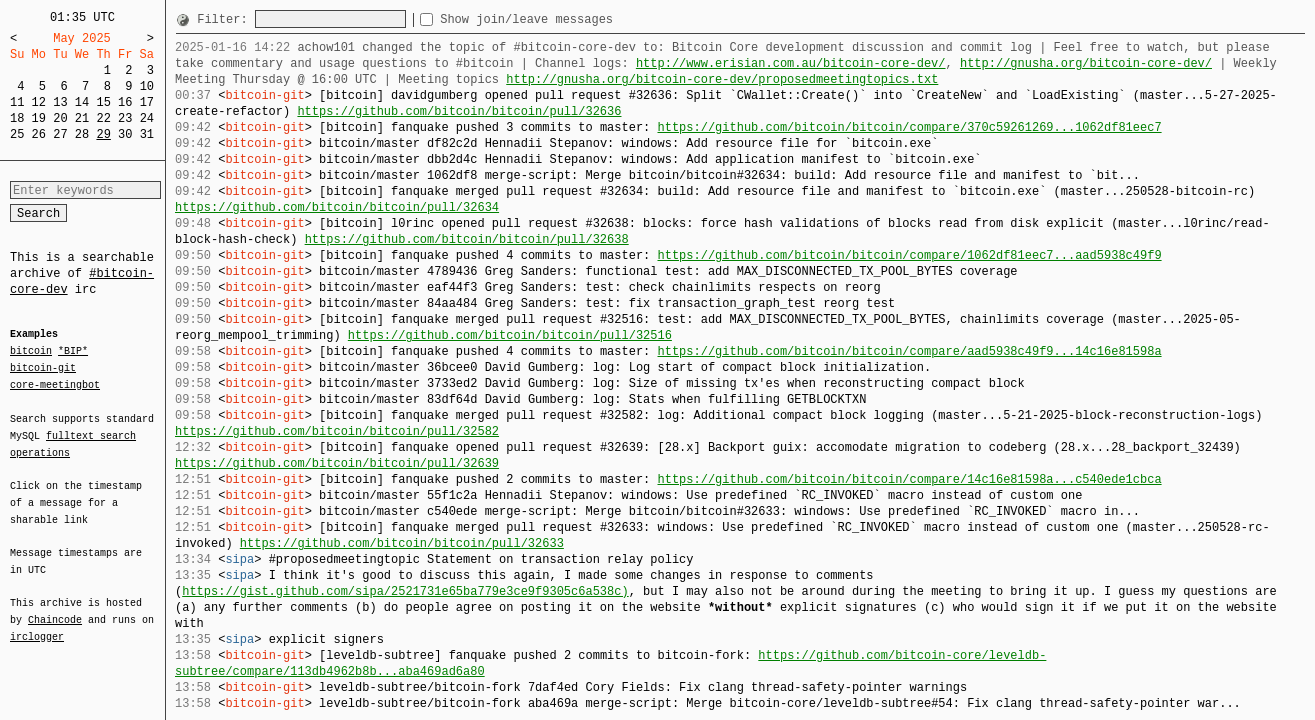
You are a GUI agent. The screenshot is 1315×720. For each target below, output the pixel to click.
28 (82, 134)
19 (39, 118)
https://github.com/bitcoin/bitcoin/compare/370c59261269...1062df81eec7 (909, 127)
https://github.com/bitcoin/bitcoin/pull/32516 (510, 335)
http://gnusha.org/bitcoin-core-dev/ (1086, 63)
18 (17, 118)
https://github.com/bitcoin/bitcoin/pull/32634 (337, 207)
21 (82, 118)
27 (60, 134)
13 (60, 102)
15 (103, 102)
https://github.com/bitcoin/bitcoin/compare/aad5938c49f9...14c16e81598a (909, 351)
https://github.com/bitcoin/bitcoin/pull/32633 (402, 543)
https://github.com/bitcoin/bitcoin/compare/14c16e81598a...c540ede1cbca (909, 479)
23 (125, 118)
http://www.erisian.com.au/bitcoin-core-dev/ (791, 63)
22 (103, 118)
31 (147, 134)
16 (125, 102)
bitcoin (31, 352)
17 (147, 102)
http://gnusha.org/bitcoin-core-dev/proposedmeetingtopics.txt (722, 79)
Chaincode (55, 608)
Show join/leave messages (562, 19)
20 (60, 118)
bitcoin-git (43, 368)
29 (103, 134)
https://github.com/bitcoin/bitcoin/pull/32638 (467, 239)
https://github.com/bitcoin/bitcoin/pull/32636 (459, 111)
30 (125, 134)
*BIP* (73, 352)
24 (147, 118)
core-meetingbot (55, 384)
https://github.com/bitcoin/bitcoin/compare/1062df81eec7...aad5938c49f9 (909, 255)
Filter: (226, 19)
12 (39, 102)
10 (147, 86)
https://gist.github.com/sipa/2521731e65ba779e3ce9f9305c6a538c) (405, 591)
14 (82, 102)
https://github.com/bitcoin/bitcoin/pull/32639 (337, 463)
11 (17, 102)
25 (17, 134)
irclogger (37, 624)
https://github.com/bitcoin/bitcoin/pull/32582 (337, 431)
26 (39, 134)
